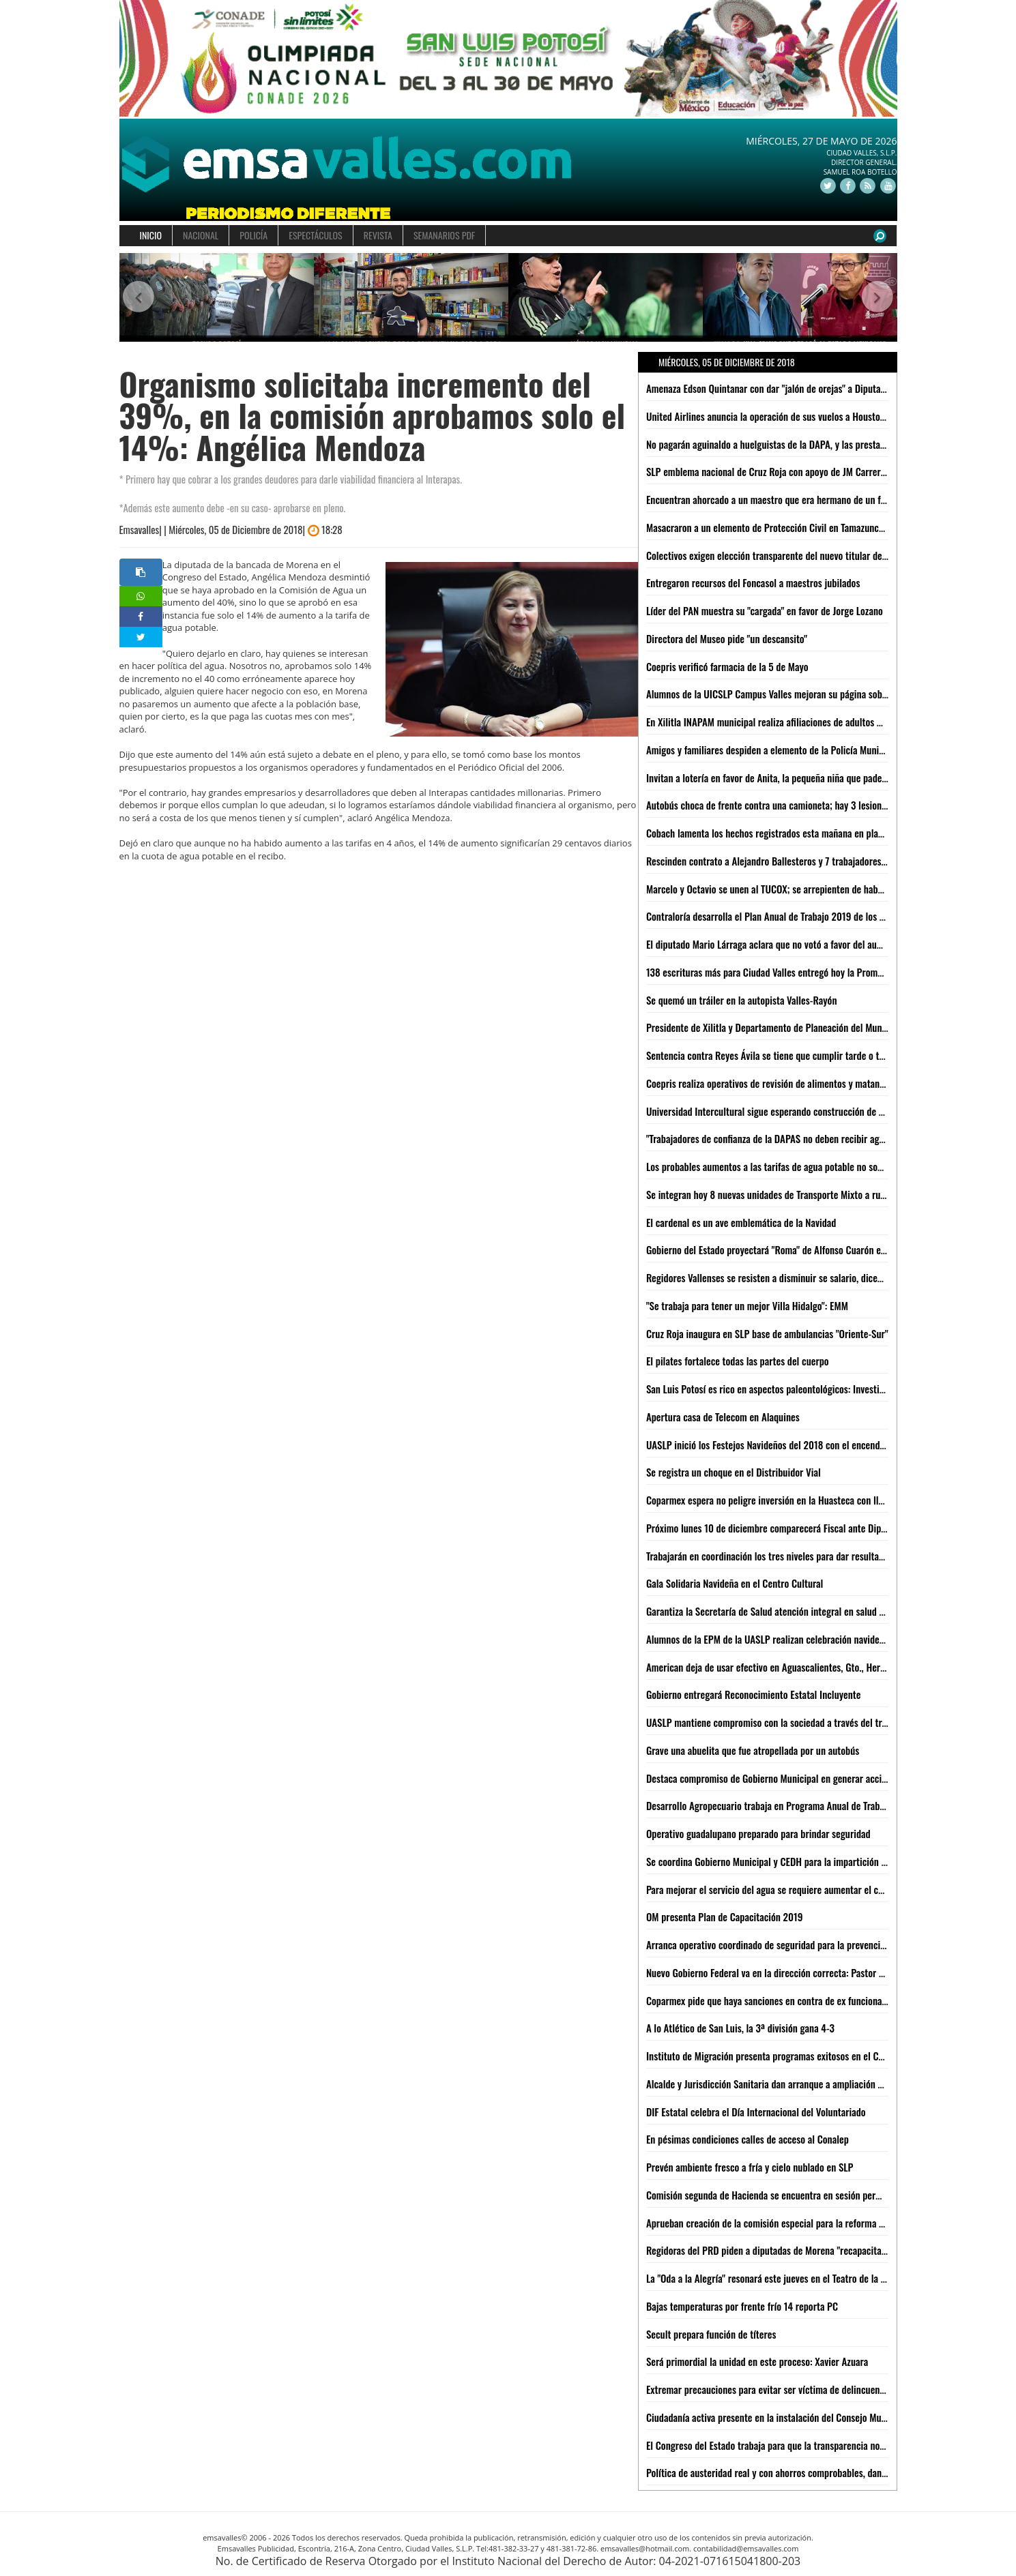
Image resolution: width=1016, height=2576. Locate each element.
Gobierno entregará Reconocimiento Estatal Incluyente (753, 1694)
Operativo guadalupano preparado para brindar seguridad (758, 1833)
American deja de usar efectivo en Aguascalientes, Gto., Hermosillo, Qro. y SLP (800, 1666)
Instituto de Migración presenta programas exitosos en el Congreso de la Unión (801, 2055)
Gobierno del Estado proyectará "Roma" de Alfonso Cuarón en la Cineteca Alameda (807, 1249)
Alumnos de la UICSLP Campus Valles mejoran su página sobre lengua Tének (795, 693)
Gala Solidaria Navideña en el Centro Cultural (735, 1582)
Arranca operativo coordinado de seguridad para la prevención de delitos (788, 1944)
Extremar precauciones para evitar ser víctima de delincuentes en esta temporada (807, 2389)
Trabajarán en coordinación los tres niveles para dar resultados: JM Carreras (795, 1555)
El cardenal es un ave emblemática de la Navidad (741, 1222)
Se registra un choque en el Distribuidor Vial (733, 1471)
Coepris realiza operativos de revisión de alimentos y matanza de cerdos (787, 1083)
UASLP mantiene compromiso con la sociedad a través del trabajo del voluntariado (807, 1722)
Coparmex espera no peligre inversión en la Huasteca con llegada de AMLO (792, 1499)
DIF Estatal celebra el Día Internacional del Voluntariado (756, 2111)
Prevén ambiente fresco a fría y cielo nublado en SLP (750, 2166)
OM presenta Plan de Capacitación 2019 (724, 1916)
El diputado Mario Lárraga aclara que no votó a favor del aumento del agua (791, 943)
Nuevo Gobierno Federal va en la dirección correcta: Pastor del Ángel (781, 1972)
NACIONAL (200, 235)
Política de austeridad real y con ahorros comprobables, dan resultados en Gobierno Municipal (831, 2472)
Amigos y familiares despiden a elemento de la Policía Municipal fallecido (790, 749)
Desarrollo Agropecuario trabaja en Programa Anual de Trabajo (769, 1805)
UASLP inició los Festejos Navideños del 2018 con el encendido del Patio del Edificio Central (826, 1444)
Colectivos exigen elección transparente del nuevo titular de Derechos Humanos (803, 555)
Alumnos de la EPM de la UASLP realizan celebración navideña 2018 (778, 1638)
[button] (138, 297)
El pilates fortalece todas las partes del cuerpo (737, 1360)
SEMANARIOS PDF (444, 235)
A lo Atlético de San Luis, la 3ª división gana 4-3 (740, 2027)
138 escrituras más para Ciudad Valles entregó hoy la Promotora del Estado (793, 971)
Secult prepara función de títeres (711, 2333)
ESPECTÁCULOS (315, 235)
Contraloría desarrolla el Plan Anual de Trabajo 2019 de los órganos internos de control (817, 915)
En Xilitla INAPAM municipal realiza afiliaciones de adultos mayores (778, 721)
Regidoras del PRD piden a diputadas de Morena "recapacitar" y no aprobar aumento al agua (826, 2249)
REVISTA (378, 235)
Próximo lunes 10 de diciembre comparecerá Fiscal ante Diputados (777, 1527)
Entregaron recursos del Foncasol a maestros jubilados (753, 582)
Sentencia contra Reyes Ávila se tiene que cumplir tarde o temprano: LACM (793, 1055)
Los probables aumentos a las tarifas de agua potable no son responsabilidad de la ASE (815, 1166)
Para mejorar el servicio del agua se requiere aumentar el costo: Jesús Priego (797, 1889)
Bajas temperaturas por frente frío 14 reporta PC (742, 2305)
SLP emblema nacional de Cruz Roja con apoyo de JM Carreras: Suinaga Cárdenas (805, 471)
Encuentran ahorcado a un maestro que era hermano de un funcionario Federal (799, 499)
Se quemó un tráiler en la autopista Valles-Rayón (741, 999)
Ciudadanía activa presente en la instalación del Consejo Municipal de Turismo (799, 2417)
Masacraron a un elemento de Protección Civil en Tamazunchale (770, 527)
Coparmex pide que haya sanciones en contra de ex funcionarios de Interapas (797, 2000)
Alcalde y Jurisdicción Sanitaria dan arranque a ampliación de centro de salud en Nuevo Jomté (830, 2083)
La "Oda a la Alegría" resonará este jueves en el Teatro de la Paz (770, 2277)
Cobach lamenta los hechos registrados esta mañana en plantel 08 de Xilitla (795, 832)
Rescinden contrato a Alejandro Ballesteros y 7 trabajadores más (773, 860)
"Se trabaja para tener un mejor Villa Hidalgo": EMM (747, 1305)
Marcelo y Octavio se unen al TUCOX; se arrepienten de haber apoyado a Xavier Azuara (814, 888)
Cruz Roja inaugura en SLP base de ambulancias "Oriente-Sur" (767, 1333)
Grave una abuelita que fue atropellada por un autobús (752, 1750)
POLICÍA (253, 235)
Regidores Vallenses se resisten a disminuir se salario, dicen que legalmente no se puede (820, 1277)
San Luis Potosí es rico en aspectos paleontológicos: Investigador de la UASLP (798, 1388)
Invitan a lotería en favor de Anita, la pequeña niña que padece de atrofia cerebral (806, 777)
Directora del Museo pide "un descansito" (726, 638)
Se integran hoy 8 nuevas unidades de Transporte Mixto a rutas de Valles (788, 1194)
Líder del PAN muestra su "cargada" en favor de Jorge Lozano (764, 610)
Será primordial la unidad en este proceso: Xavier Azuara (757, 2361)
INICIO (151, 235)
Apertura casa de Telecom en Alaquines (723, 1416)
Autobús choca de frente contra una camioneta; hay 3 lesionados (773, 804)
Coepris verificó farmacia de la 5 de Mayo (727, 666)
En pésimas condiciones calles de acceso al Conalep (747, 2138)
